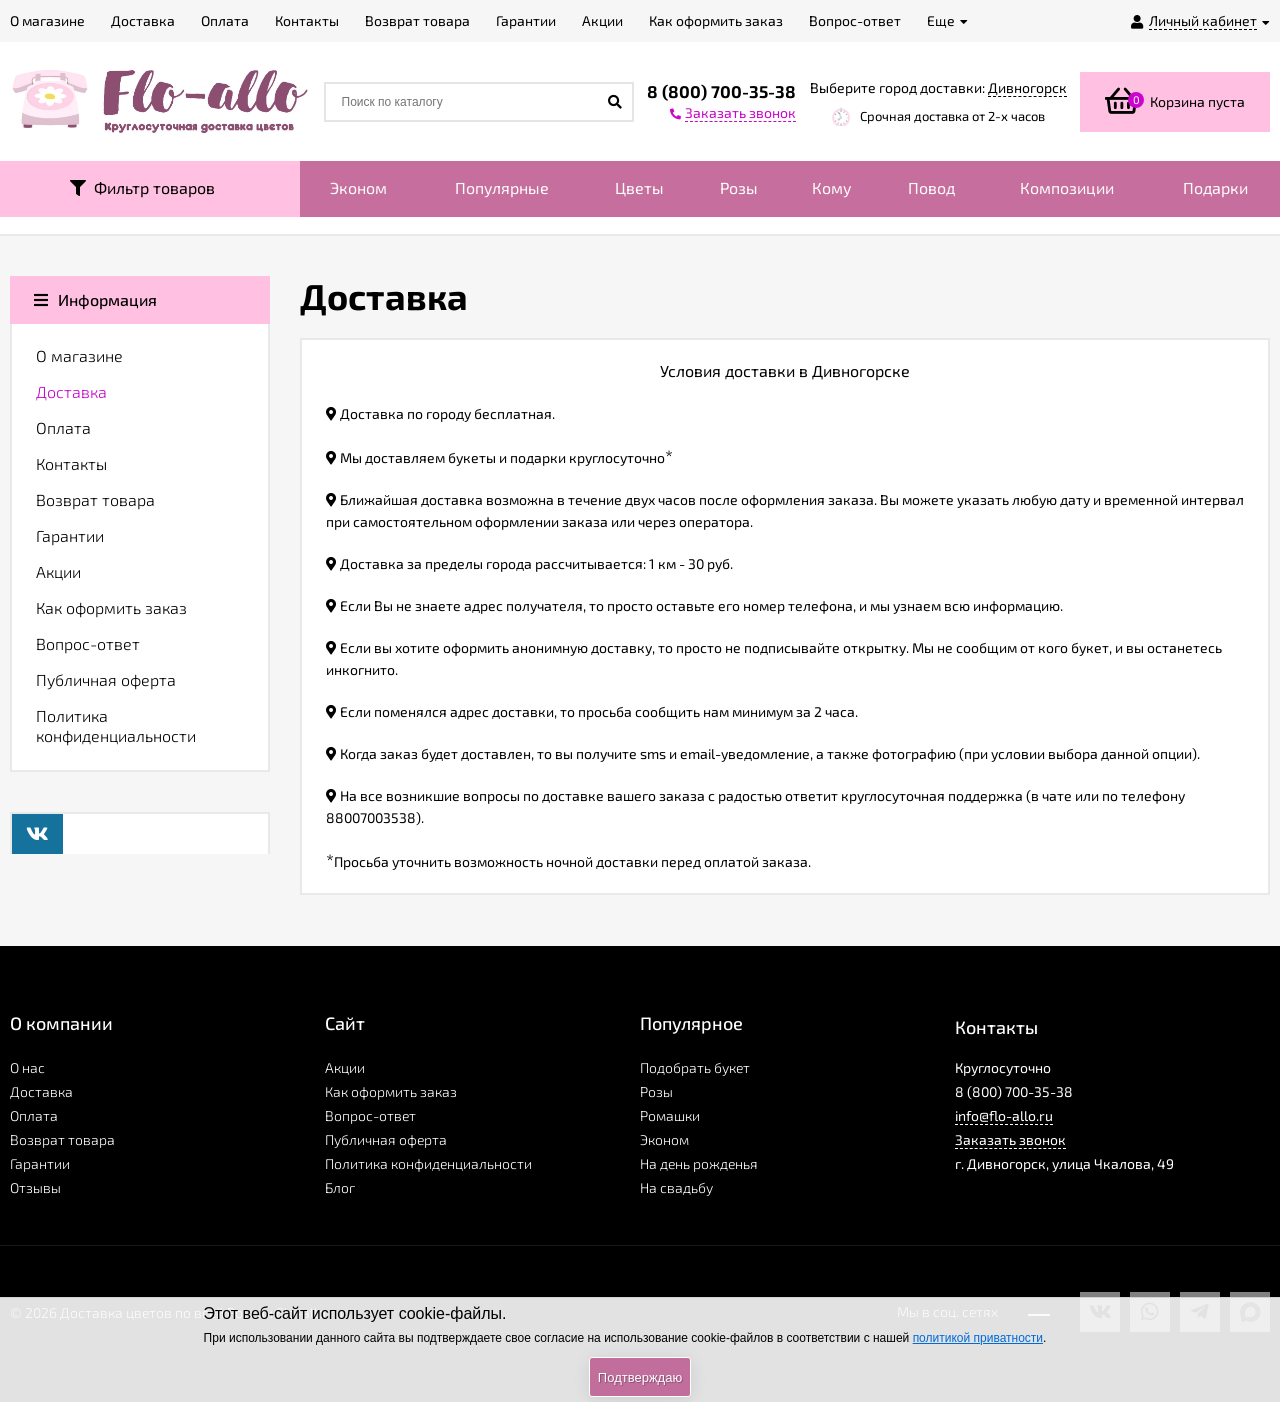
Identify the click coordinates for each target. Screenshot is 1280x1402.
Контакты (71, 463)
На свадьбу (676, 1187)
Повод (931, 187)
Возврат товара (95, 499)
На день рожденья (699, 1163)
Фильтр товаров (142, 187)
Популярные (502, 187)
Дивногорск (1027, 87)
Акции (58, 571)
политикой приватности (978, 1338)
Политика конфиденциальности (116, 725)
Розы (739, 187)
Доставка (71, 391)
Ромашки (670, 1115)
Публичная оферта (106, 679)
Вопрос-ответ (88, 643)
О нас (27, 1067)
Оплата (63, 427)
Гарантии (70, 535)
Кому (832, 187)
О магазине (79, 355)
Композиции (1067, 187)
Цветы (639, 187)
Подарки (1215, 187)
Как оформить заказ (111, 607)
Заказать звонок (1010, 1139)
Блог (340, 1187)
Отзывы (35, 1187)
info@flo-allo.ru (1004, 1115)
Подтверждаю (640, 1377)
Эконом (358, 187)
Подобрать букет (695, 1067)
